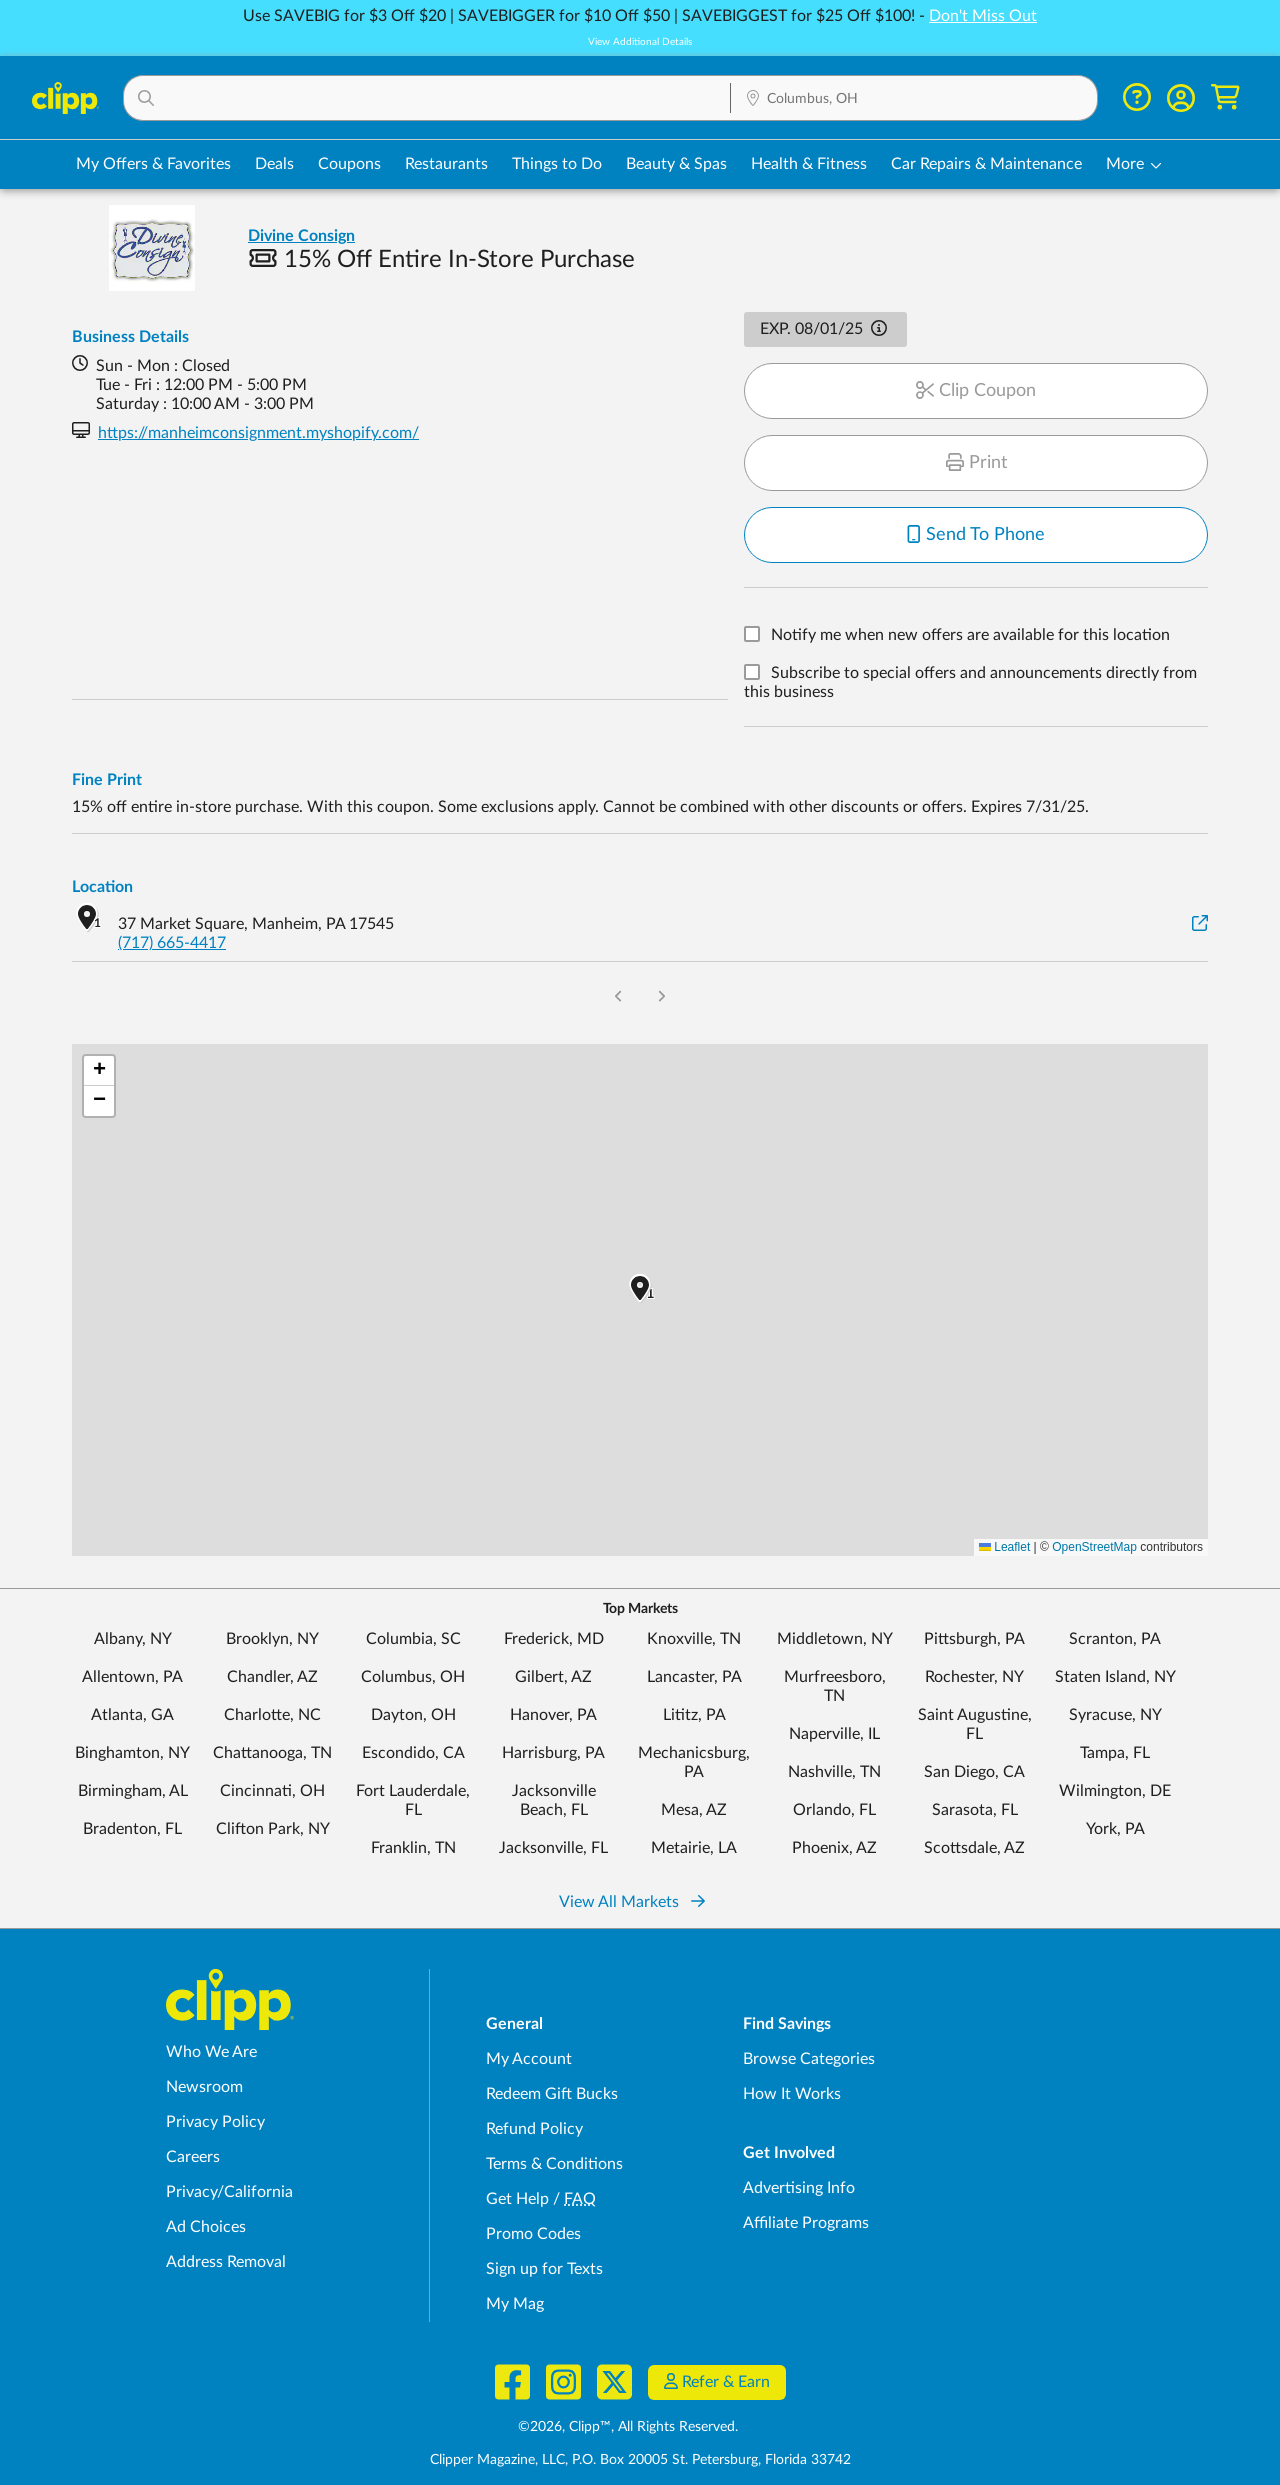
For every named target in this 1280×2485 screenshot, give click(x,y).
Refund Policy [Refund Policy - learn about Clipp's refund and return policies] (534, 2129)
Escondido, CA (413, 1753)
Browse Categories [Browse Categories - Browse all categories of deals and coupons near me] (809, 2059)
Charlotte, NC (272, 1715)
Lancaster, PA (694, 1677)
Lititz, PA (694, 1715)
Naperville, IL (834, 1734)
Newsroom (204, 2087)
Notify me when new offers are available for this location (970, 636)
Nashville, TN (834, 1772)
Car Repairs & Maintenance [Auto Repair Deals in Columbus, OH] (986, 164)
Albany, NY (133, 1639)
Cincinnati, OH (272, 1791)
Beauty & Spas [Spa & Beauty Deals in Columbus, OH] (676, 164)
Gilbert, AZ (553, 1677)
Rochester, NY (974, 1677)
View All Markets (632, 1902)
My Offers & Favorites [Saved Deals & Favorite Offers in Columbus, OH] (153, 164)
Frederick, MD (554, 1639)
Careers (193, 2157)
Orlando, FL (834, 1810)
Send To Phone (976, 535)
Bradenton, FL (132, 1829)
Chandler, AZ (272, 1677)
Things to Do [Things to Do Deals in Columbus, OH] (557, 164)
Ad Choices (206, 2227)
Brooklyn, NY (272, 1639)
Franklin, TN (413, 1848)
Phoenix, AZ (834, 1848)
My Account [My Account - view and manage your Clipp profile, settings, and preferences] (529, 2059)
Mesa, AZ (694, 1810)
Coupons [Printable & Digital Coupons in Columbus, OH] (349, 164)
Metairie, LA (694, 1848)
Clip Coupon (976, 391)
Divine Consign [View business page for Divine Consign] (301, 236)
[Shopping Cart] (1225, 97)
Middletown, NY (835, 1639)
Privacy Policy (215, 2122)
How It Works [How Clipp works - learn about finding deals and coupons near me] (792, 2094)
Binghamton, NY (132, 1753)
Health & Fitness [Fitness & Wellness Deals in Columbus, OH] (809, 164)
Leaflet (1004, 1547)
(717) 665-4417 (172, 943)
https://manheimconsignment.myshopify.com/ (258, 433)
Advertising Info (799, 2188)
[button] (427, 98)
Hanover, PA (553, 1715)
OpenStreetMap (1094, 1547)
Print (976, 463)
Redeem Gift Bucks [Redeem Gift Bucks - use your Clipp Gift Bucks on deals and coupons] (552, 2094)
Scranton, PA (1115, 1639)
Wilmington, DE (1115, 1791)
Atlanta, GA (132, 1715)
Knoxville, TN (694, 1639)
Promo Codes (533, 2234)
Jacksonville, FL (553, 1848)
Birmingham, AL (133, 1791)
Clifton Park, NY (273, 1829)
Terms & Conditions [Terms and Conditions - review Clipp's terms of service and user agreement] (554, 2164)
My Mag (515, 2304)
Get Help (517, 2199)
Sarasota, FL (975, 1810)
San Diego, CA (974, 1772)
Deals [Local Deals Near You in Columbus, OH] (274, 164)
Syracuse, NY (1115, 1715)
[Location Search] (914, 99)
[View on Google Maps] (1200, 924)
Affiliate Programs (806, 2223)
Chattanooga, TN (272, 1753)
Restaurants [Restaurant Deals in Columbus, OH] (446, 164)
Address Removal (226, 2262)
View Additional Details (640, 42)
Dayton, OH (413, 1715)
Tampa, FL (1115, 1753)
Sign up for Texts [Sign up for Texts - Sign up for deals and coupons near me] (544, 2269)
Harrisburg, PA (553, 1753)
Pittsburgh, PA (974, 1639)
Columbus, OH (413, 1677)
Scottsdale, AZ (974, 1848)
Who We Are (211, 2052)
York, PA (1115, 1829)
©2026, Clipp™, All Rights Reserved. (628, 2427)
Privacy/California (229, 2192)
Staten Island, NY (1115, 1677)
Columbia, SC (413, 1639)
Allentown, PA (132, 1677)
